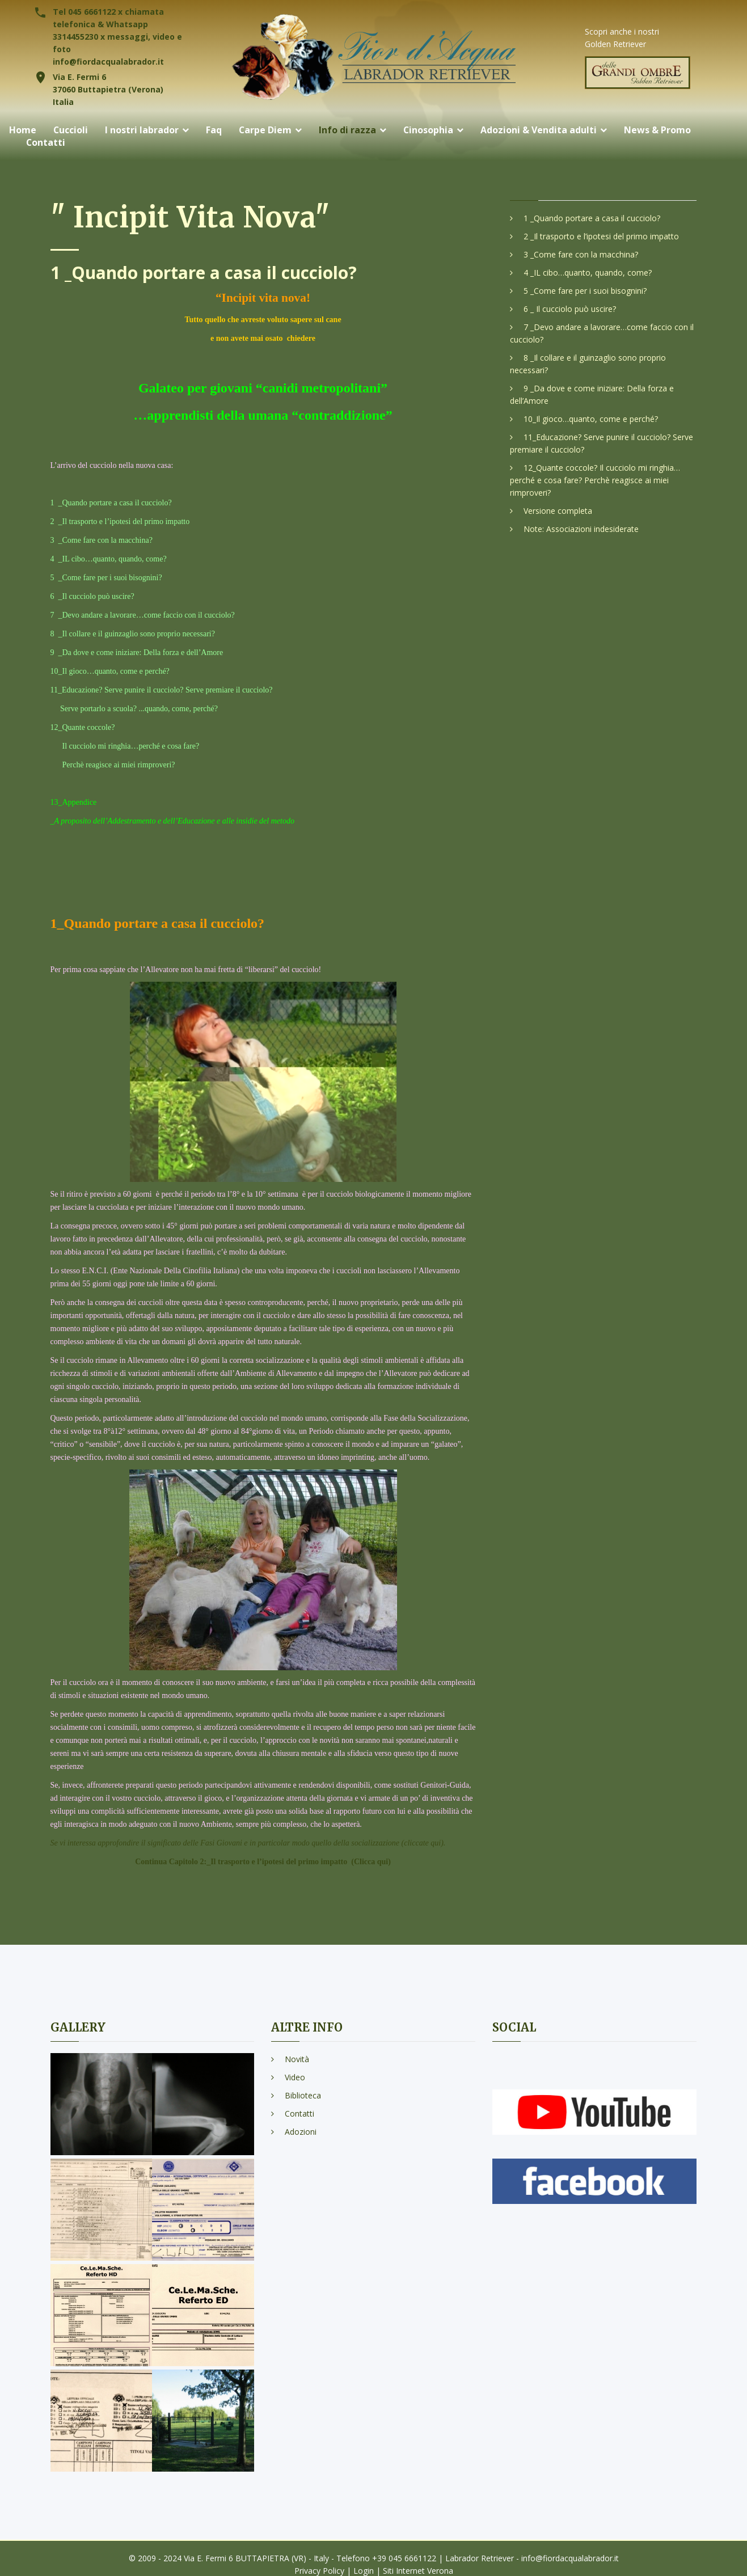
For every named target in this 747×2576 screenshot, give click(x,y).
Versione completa (558, 510)
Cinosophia (429, 130)
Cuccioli (70, 130)
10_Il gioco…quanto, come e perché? (591, 418)
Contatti (46, 142)
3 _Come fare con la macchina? (581, 254)
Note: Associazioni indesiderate (581, 528)
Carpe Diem (266, 130)
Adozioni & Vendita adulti (540, 130)
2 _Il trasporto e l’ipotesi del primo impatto (601, 236)
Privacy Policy (319, 2570)
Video (295, 2077)
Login (363, 2570)
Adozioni (300, 2131)
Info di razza (348, 130)
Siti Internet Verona (418, 2570)
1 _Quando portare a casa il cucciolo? (592, 218)
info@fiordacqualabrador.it (108, 61)
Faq (214, 130)
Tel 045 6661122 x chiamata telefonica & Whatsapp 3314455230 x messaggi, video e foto (117, 30)
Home (22, 130)
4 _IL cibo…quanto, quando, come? (588, 272)
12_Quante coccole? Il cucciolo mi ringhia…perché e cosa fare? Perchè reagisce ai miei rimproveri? (595, 480)
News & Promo (659, 130)
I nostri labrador (142, 130)
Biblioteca (303, 2095)
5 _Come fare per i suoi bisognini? (585, 290)
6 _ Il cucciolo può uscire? (570, 308)
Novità (297, 2059)
